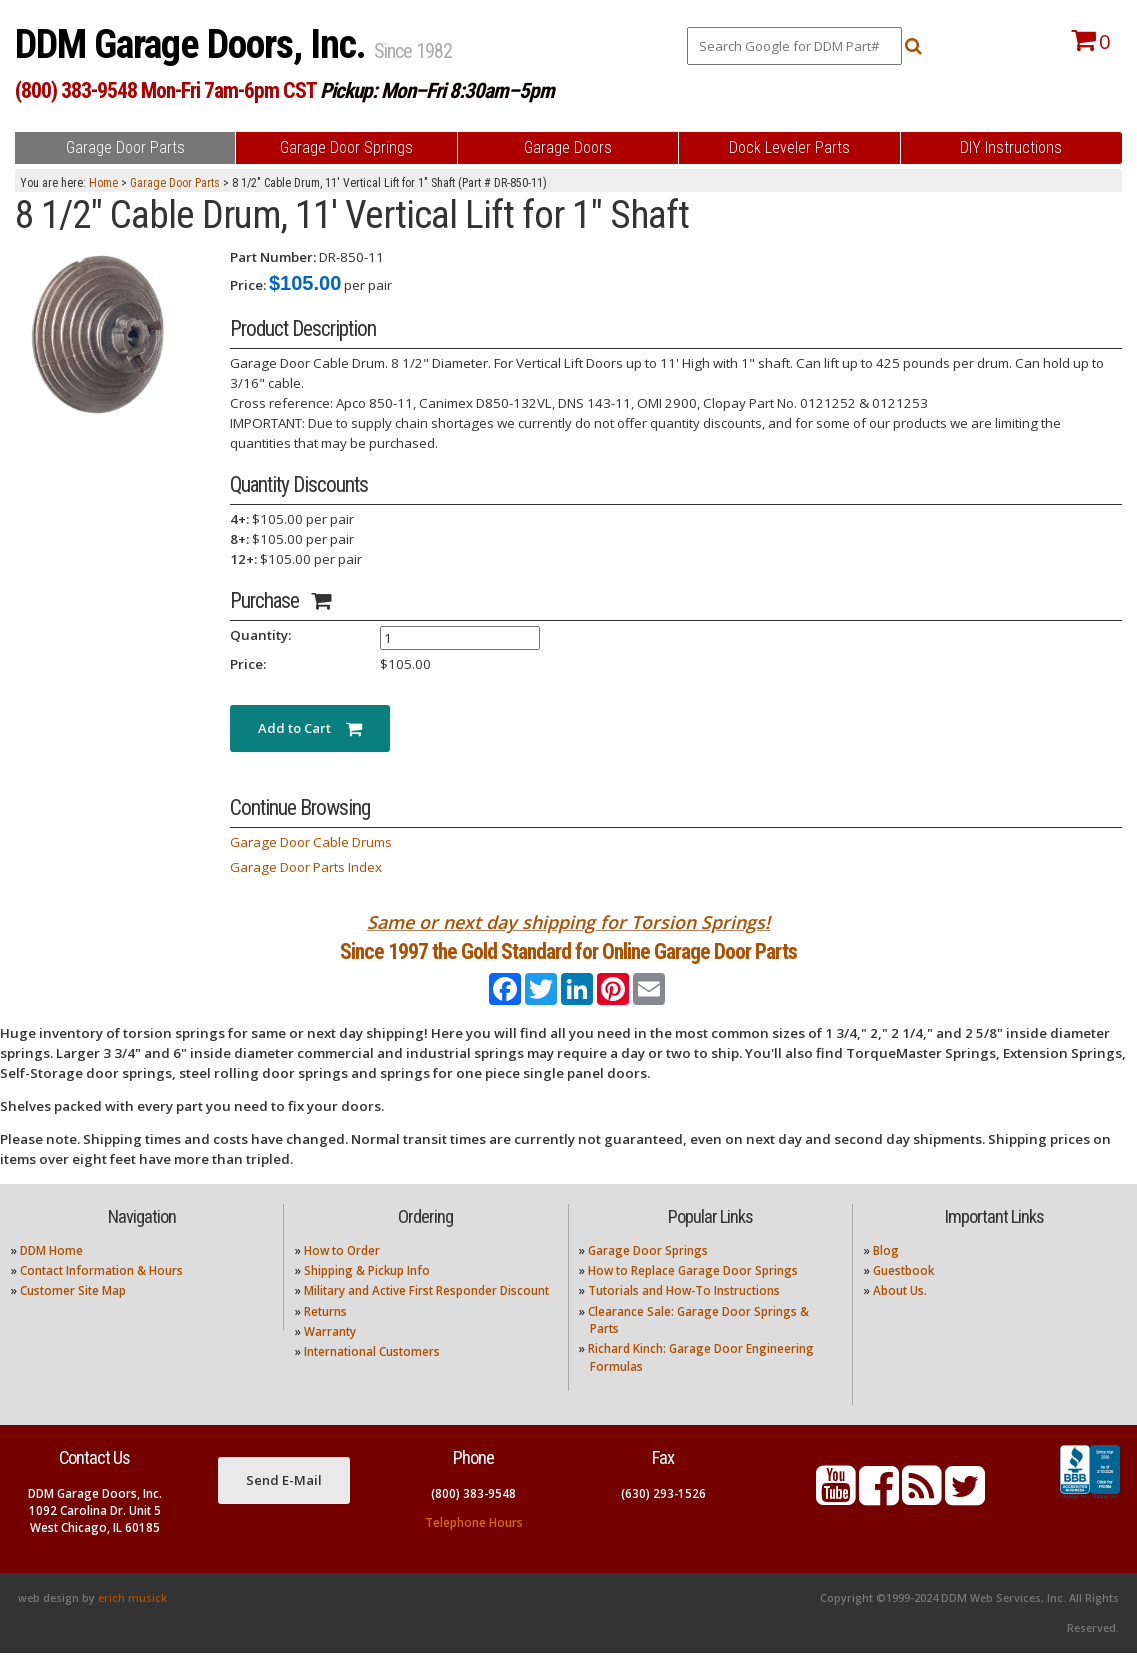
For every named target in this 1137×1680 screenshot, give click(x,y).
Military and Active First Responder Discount (426, 1317)
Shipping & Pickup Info (367, 1297)
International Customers (372, 1378)
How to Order (342, 1276)
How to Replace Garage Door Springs (693, 1297)
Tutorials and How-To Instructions (684, 1317)
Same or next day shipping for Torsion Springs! (568, 922)
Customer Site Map (73, 1317)
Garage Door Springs (648, 1276)
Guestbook (903, 1297)
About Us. (900, 1317)
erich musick (132, 1625)
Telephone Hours (474, 1548)
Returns (325, 1337)
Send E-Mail (284, 1507)
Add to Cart (310, 728)
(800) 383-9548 (473, 1519)
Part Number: (273, 257)
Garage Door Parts (175, 183)
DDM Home (51, 1276)
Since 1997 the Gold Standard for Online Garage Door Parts (568, 965)
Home (103, 183)
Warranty (330, 1358)
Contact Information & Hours (101, 1297)
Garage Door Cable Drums (311, 842)
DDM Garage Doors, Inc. (194, 44)
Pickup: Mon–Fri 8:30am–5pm (437, 90)
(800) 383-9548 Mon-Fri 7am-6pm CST (165, 90)
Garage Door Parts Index (306, 867)
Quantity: (260, 635)
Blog (886, 1276)
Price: (248, 285)
